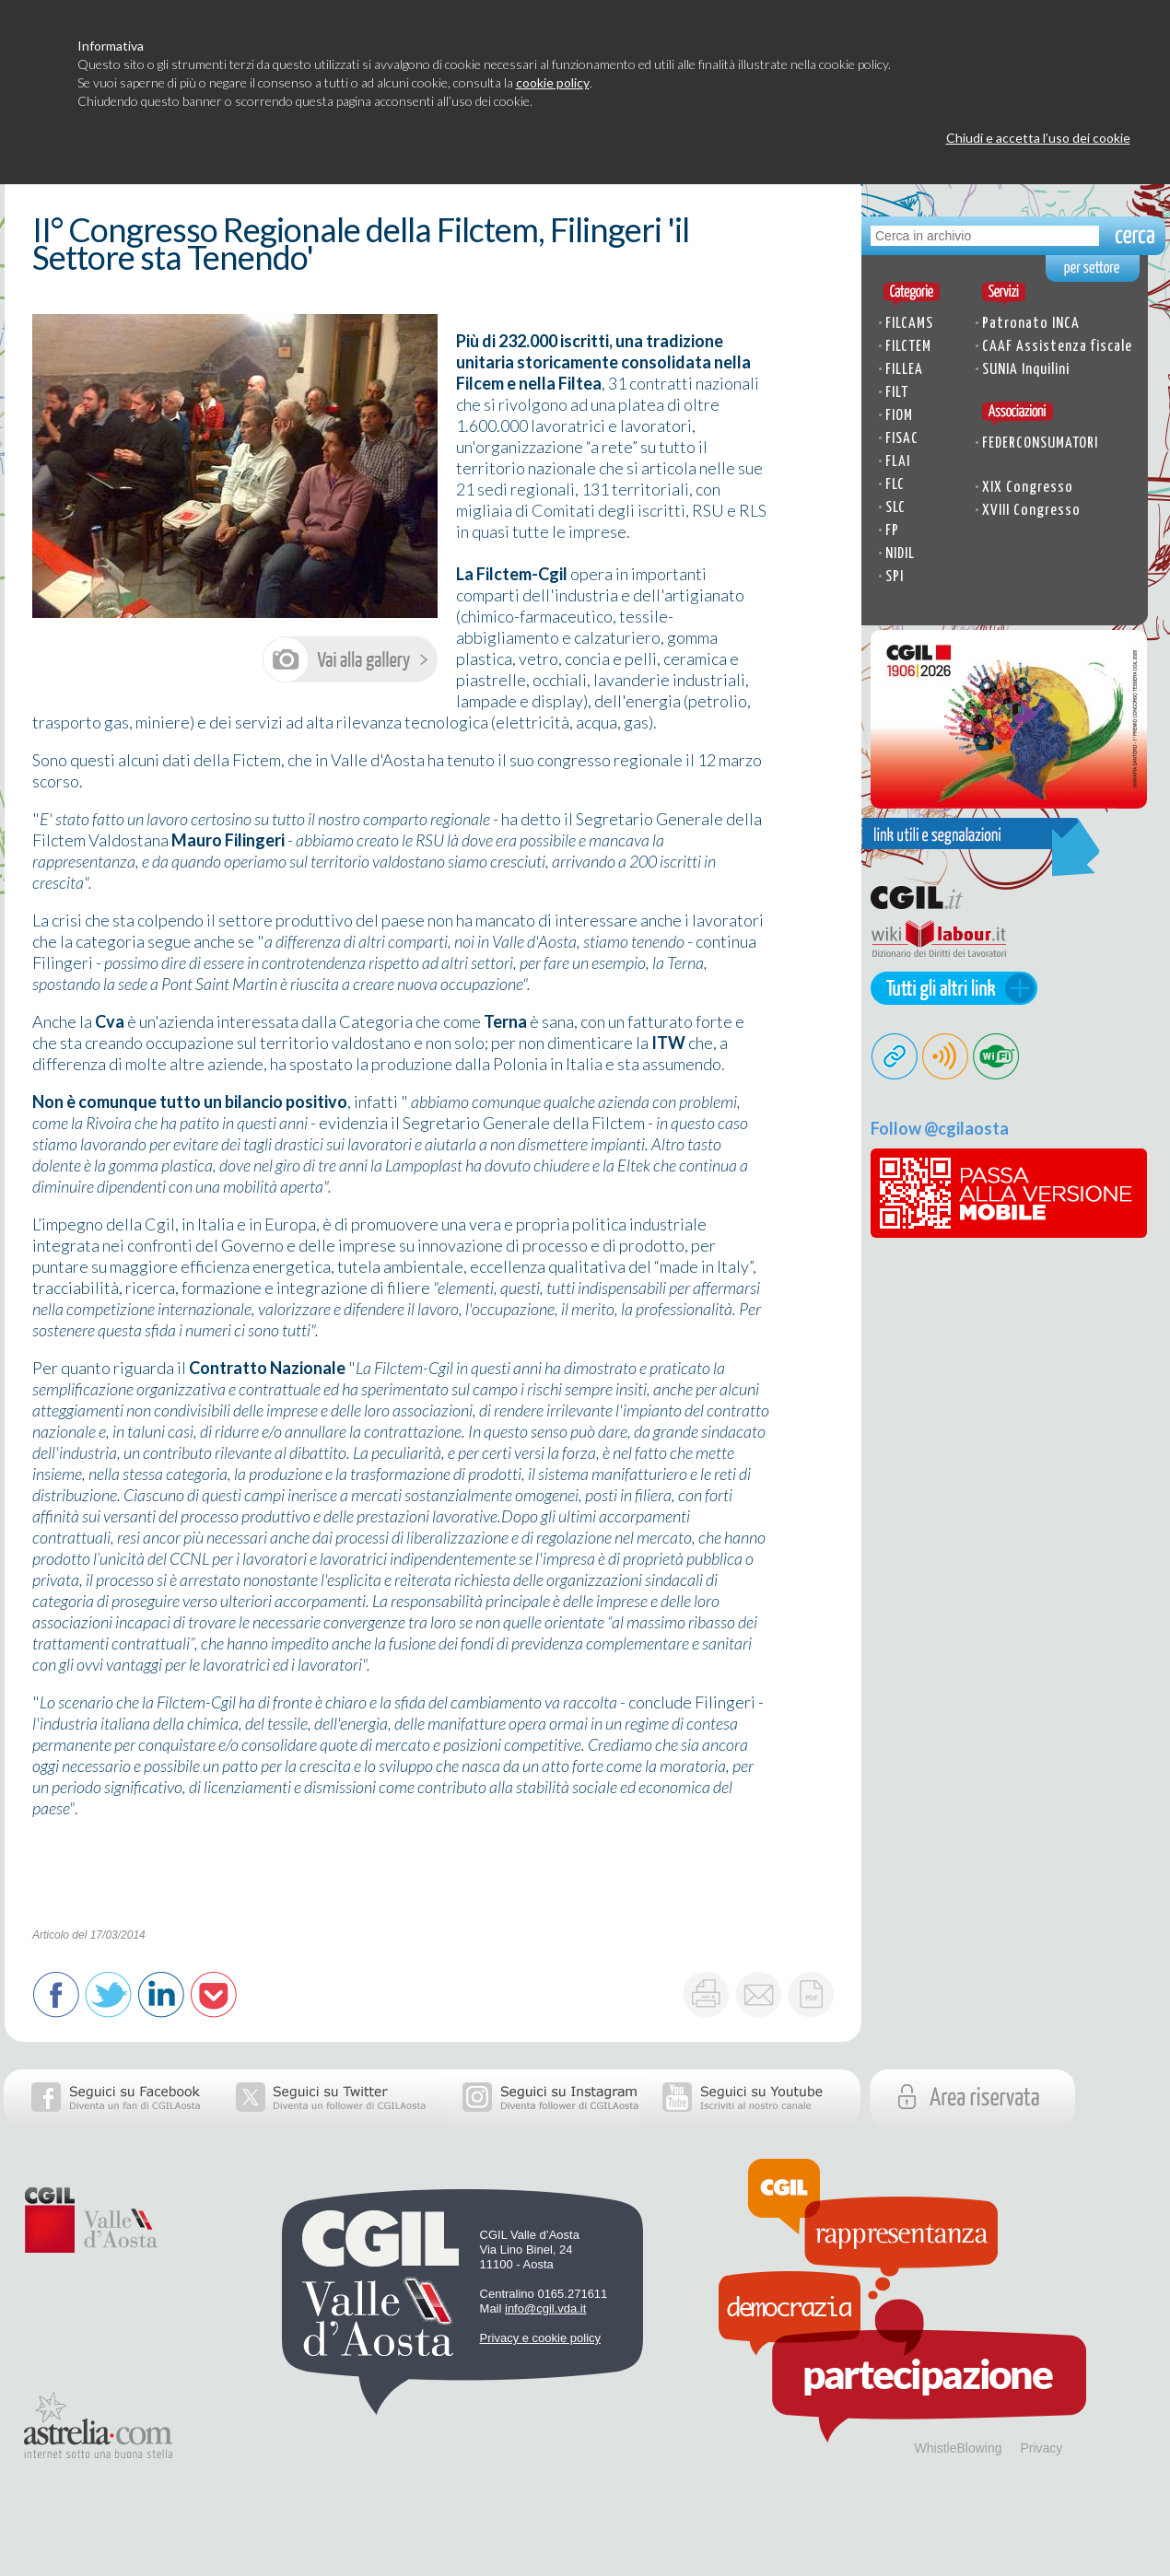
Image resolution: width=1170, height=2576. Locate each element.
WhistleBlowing (958, 2448)
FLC (895, 485)
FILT (896, 393)
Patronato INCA (1031, 324)
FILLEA (904, 370)
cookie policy (553, 82)
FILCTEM (908, 347)
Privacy (1041, 2448)
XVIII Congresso (1031, 511)
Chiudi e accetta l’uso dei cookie (1038, 138)
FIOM (899, 416)
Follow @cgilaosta (940, 1128)
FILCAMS (909, 324)
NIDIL (900, 554)
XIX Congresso (1027, 487)
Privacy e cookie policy (541, 2338)
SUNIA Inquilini (1026, 370)
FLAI (897, 462)
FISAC (901, 439)
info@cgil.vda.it (545, 2308)
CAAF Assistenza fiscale (1057, 347)
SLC (895, 508)
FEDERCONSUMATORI (1040, 443)
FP (892, 531)
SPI (894, 577)
